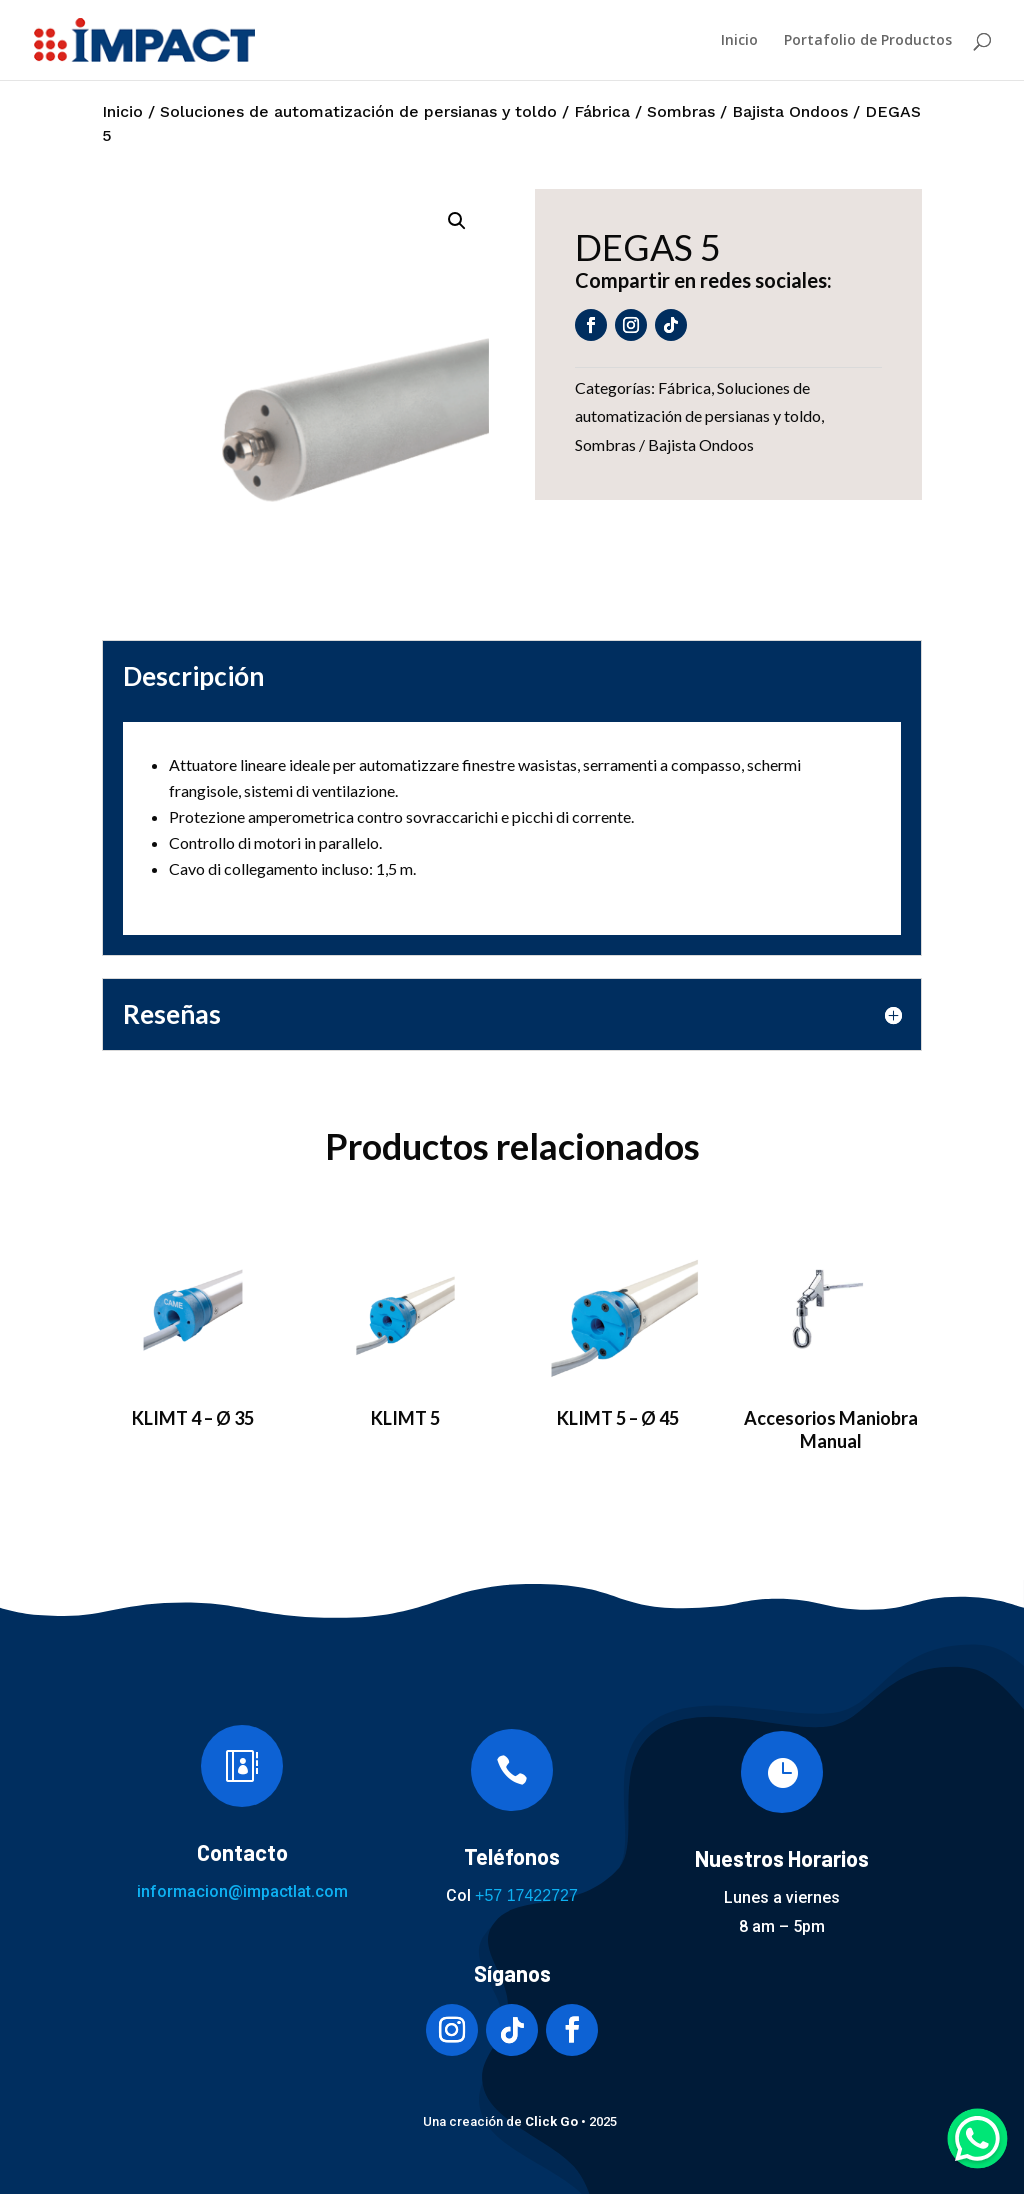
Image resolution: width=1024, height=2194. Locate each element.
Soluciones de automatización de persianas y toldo (358, 111)
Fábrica (602, 111)
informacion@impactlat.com (242, 1891)
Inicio (739, 41)
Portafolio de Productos (868, 41)
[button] (457, 221)
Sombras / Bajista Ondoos (747, 111)
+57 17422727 (526, 1895)
